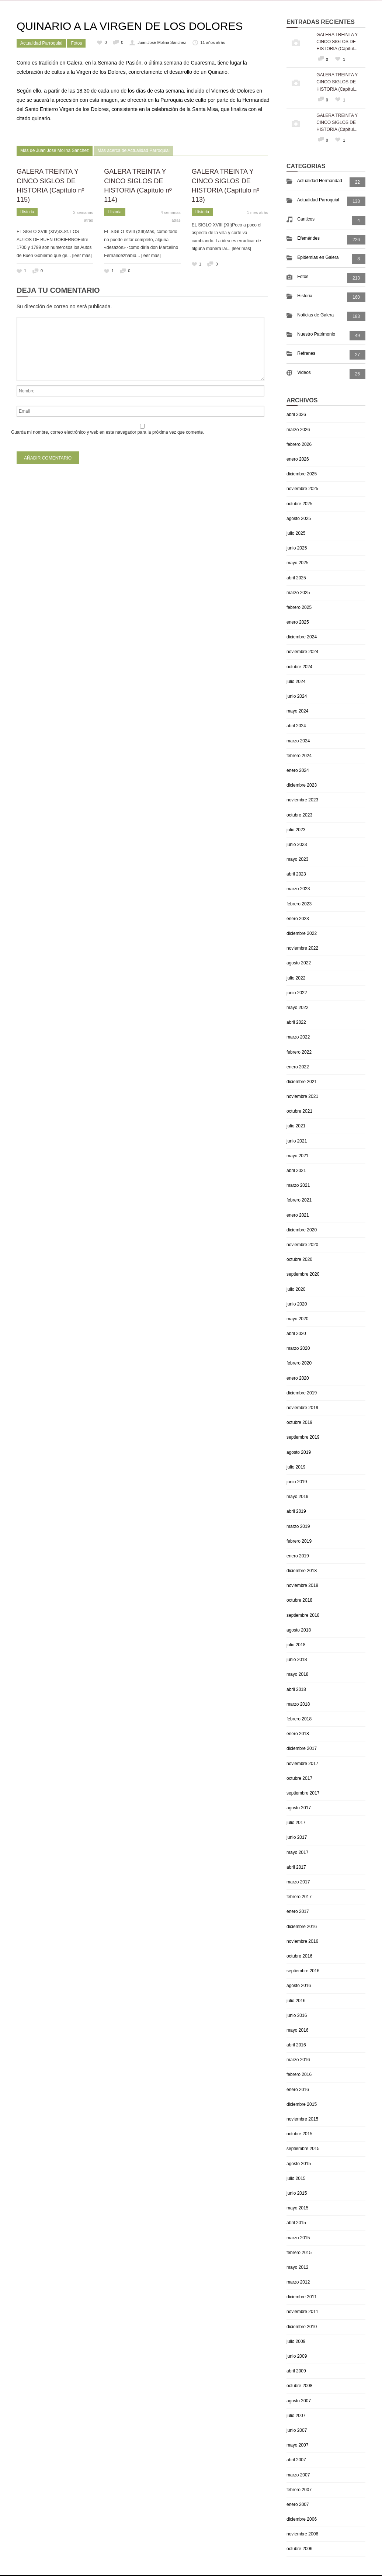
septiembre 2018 (302, 1615)
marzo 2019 (298, 1526)
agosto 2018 (298, 1630)
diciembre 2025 (301, 473)
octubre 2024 (299, 666)
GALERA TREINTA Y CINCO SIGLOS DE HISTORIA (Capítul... (337, 41)
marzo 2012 (298, 2282)
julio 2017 (295, 1822)
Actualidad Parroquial (41, 43)
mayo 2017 (297, 1852)
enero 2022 (297, 1066)
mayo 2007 (297, 2445)
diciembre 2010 (301, 2326)
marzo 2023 (298, 888)
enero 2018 (297, 1733)
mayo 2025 (297, 562)
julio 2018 (295, 1644)
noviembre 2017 (302, 1763)
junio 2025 (296, 548)
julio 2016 (295, 2000)
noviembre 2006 (302, 2534)
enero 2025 (297, 622)
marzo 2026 (298, 429)
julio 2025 (295, 533)
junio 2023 (296, 844)
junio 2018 (296, 1659)
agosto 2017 (298, 1807)
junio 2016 (296, 2015)
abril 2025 (296, 577)
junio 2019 (296, 1481)
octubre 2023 (299, 815)
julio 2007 (295, 2415)
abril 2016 (296, 2045)
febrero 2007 (299, 2489)
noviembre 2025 (302, 488)
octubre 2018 (299, 1600)
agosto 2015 (298, 2163)
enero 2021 (297, 1215)
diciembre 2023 (301, 785)
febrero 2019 (299, 1541)
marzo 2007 (298, 2475)
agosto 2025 (298, 518)
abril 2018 (296, 1689)
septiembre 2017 (302, 1793)
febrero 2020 (299, 1363)
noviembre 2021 (302, 1096)
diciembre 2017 (301, 1748)
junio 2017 (296, 1837)
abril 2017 (296, 1867)
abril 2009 (296, 2371)
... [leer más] (79, 255)
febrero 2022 (299, 1052)
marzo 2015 (298, 2237)
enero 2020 (297, 1378)
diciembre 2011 (301, 2296)
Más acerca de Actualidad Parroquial (133, 150)
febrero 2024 (299, 755)
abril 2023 (296, 874)
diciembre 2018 (301, 1570)
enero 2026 (297, 459)
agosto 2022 (298, 962)
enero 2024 (297, 770)
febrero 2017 (299, 1896)
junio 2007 (296, 2430)
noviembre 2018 (302, 1585)
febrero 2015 (299, 2252)
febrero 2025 (299, 607)
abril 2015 (296, 2222)
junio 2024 (296, 696)
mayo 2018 (297, 1674)
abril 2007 (296, 2459)
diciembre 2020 (301, 1229)
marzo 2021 (298, 1185)
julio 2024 (295, 681)
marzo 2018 (298, 1704)
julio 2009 (295, 2341)
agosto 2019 (298, 1452)
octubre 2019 (299, 1422)
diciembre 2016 (301, 1926)
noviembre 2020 (302, 1244)
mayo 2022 (297, 1007)
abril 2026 (296, 414)
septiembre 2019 (302, 1437)
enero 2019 (297, 1556)
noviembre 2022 (302, 948)
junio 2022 (296, 992)
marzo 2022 (298, 1037)
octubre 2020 (299, 1259)
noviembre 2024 (302, 651)
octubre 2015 (299, 2133)
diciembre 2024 (301, 636)
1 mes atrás (257, 212)
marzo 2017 (298, 1882)
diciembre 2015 (301, 2104)
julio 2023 (295, 829)
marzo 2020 (298, 1348)
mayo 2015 (297, 2208)
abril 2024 (296, 725)
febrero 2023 (299, 903)
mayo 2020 (297, 1318)
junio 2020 (296, 1304)
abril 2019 (296, 1511)
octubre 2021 (299, 1111)
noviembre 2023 (302, 799)
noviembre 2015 (302, 2119)
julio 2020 (295, 1289)
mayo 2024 (297, 711)
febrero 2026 (299, 444)
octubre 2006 (299, 2548)
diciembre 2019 (301, 1393)
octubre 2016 (299, 1956)
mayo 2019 (297, 1496)
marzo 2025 (298, 592)
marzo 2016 (298, 2059)
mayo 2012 (297, 2267)
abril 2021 (296, 1170)
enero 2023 (297, 918)
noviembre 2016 (302, 1941)
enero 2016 (297, 2089)
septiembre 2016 (302, 1970)
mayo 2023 (297, 859)
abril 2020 (296, 1333)
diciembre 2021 (301, 1081)
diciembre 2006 (301, 2519)
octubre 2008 (299, 2385)
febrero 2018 (299, 1719)
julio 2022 (295, 978)
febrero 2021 (299, 1200)
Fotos (76, 43)
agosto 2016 (298, 1985)
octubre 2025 (299, 503)
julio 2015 (295, 2178)
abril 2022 (296, 1022)
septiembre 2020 (302, 1274)
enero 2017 (297, 1911)
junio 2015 (296, 2193)
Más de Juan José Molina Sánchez (54, 150)
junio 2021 (296, 1141)
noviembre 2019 (302, 1407)
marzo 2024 (298, 740)
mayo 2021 (297, 1155)
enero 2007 (297, 2504)
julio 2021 (295, 1125)
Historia (27, 211)
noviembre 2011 (302, 2311)
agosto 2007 (298, 2400)
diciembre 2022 (301, 933)
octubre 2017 (299, 1778)
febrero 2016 (299, 2074)
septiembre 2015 (302, 2148)
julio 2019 (295, 1467)
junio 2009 (296, 2356)
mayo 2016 (297, 2030)
